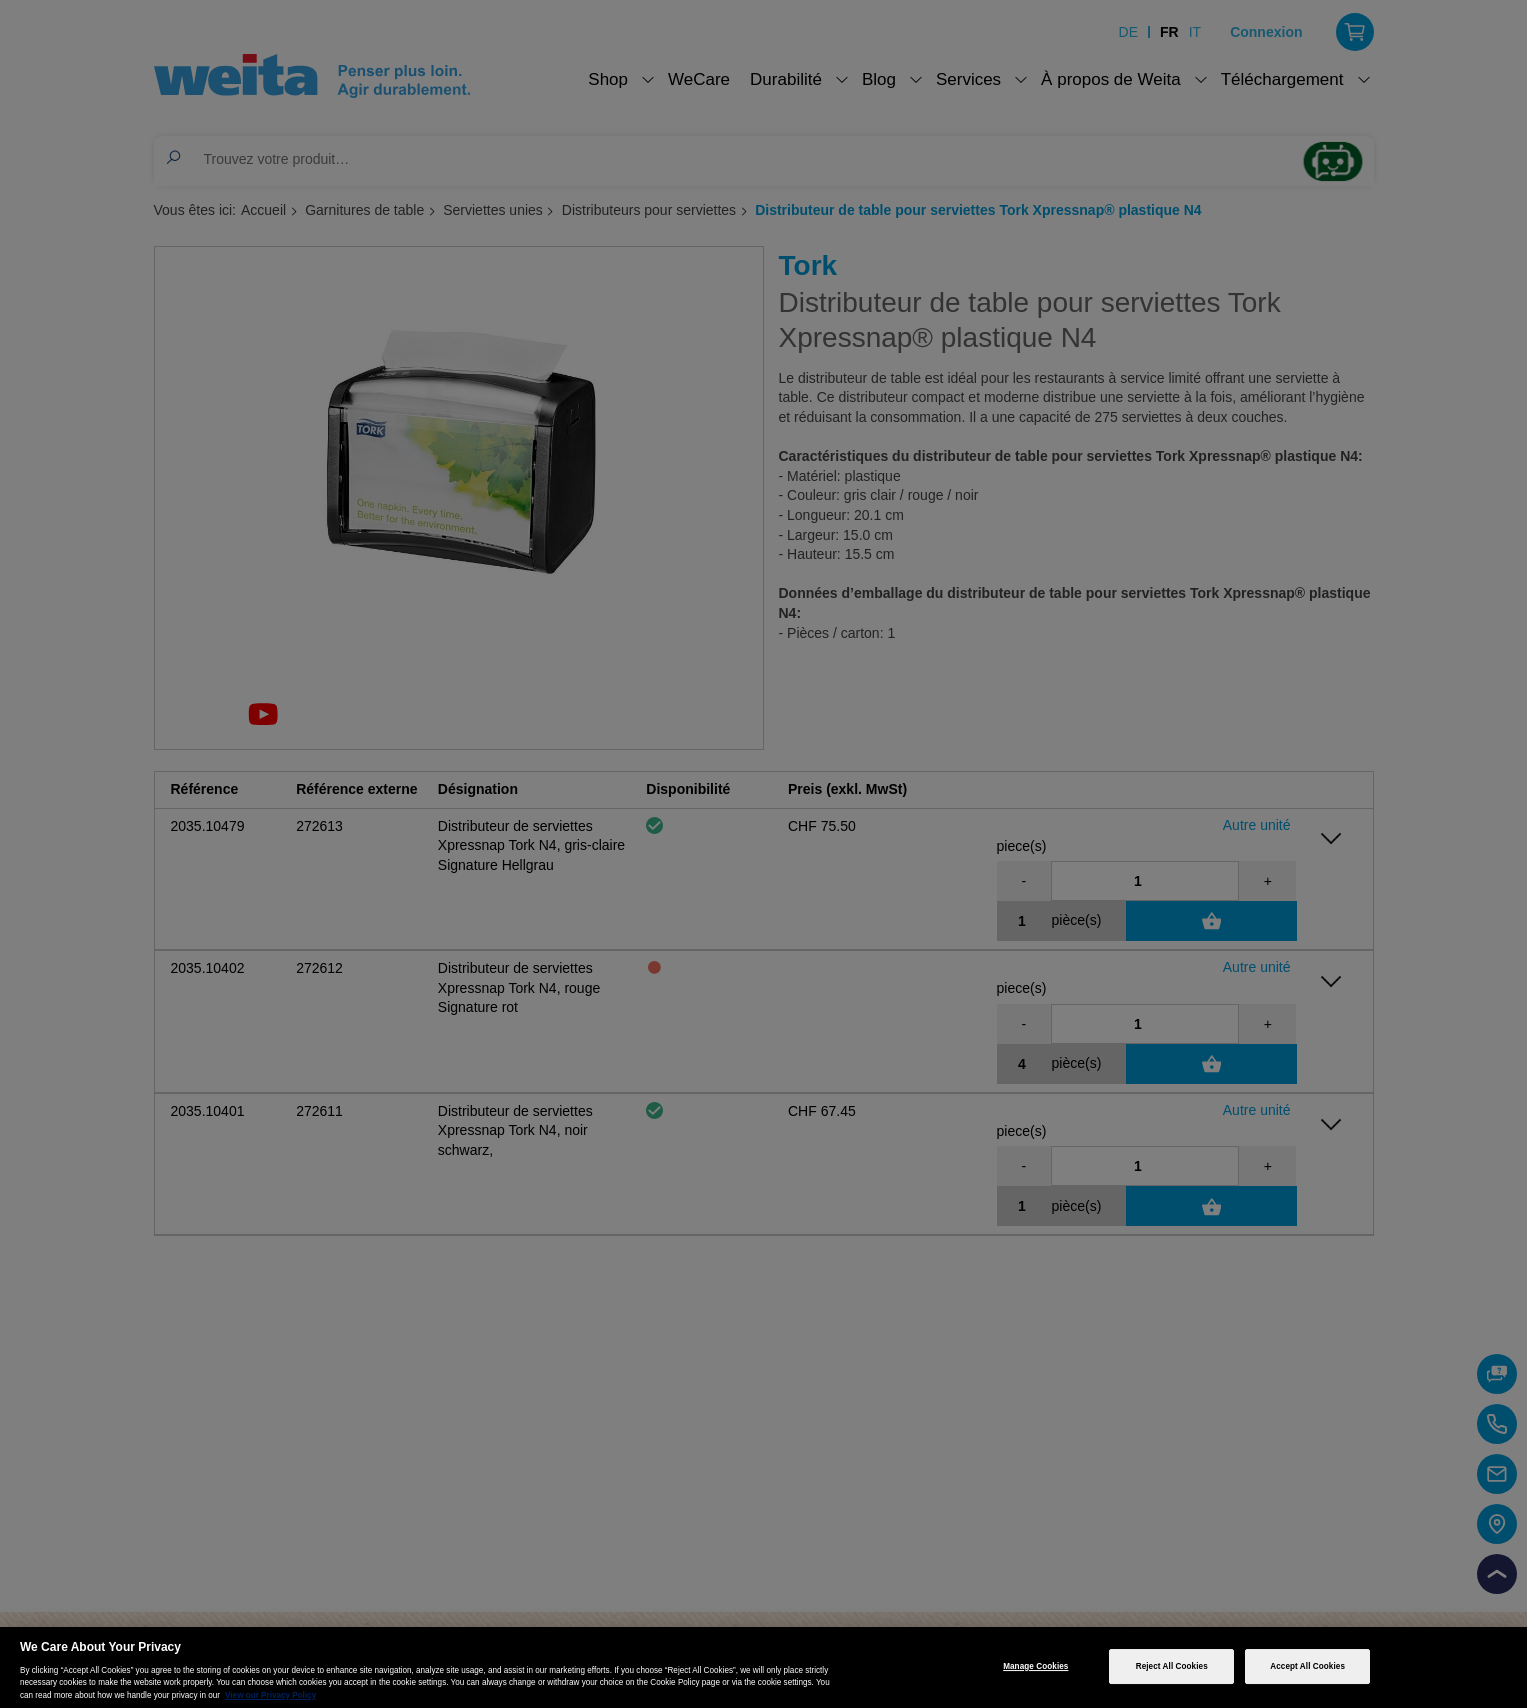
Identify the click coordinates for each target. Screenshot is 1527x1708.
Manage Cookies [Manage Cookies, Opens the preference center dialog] (1035, 1666)
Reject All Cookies (1172, 1666)
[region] (763, 1667)
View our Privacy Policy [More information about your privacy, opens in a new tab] (270, 1695)
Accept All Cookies (1307, 1666)
